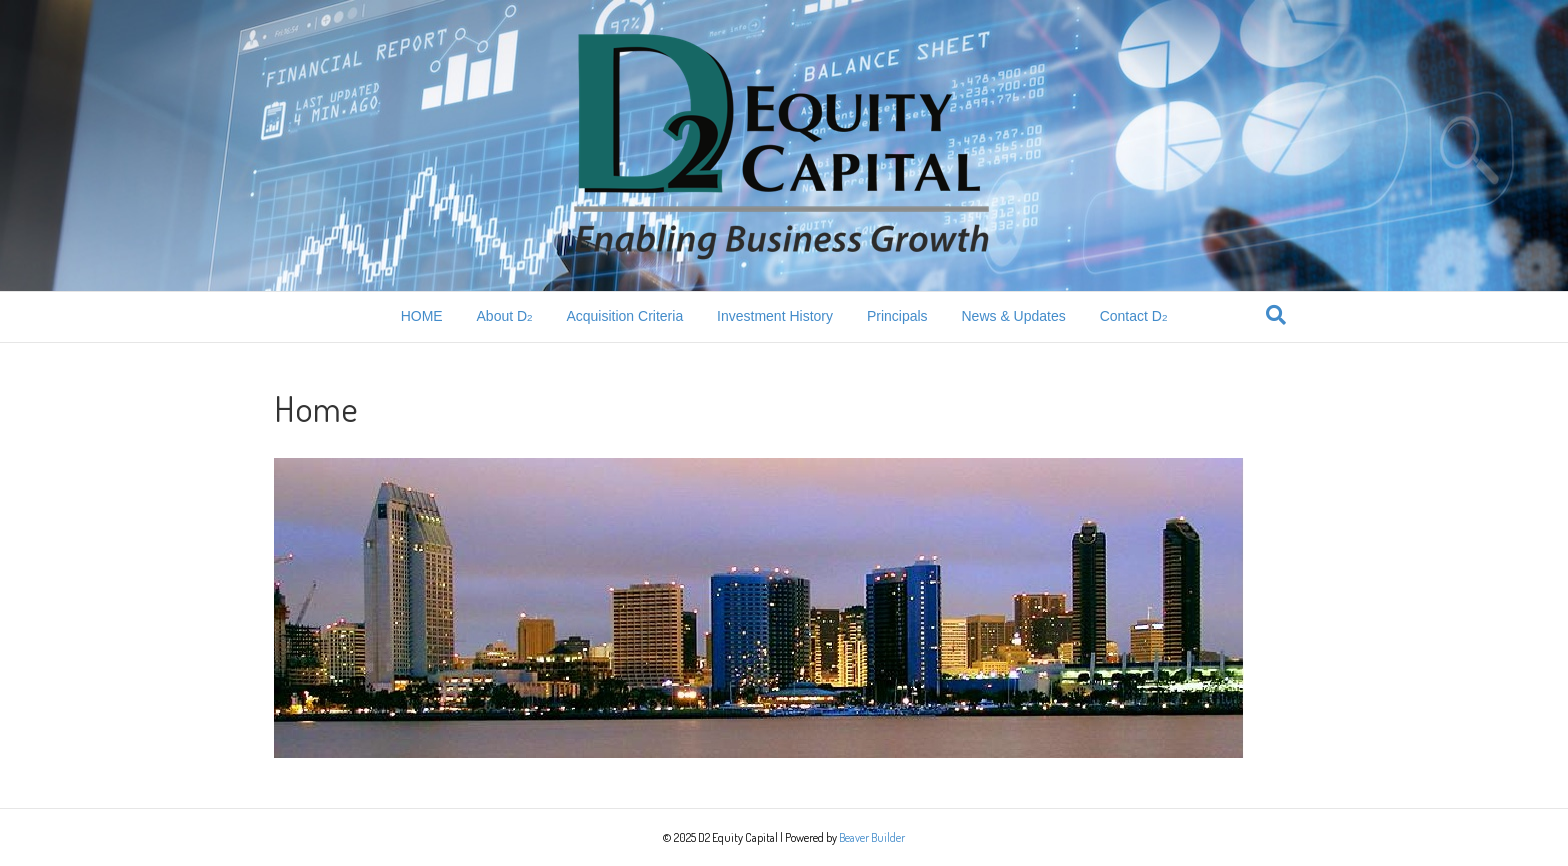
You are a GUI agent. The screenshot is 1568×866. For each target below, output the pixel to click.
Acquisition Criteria (624, 316)
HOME (422, 316)
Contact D (1134, 316)
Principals (897, 316)
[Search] (1276, 315)
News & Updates (1013, 316)
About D (505, 316)
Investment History (775, 316)
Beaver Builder (872, 837)
